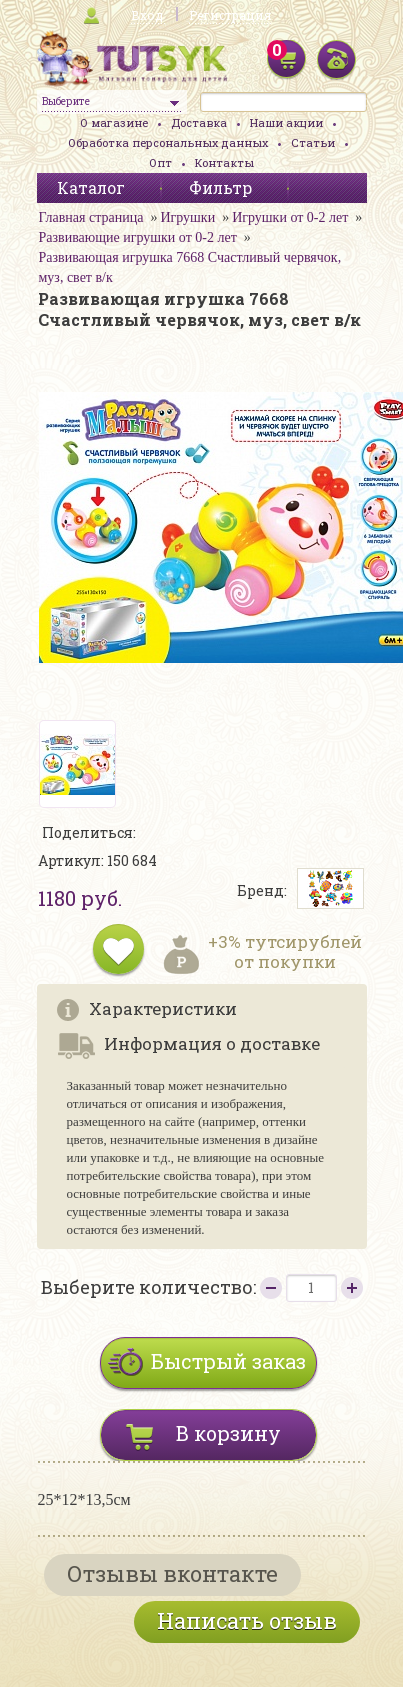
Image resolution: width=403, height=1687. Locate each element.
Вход (147, 15)
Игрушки (187, 217)
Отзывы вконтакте (172, 1573)
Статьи (313, 142)
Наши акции (286, 122)
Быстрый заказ (228, 1361)
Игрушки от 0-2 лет (290, 217)
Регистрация (230, 15)
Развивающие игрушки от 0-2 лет (138, 237)
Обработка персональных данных (168, 142)
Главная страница (91, 217)
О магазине (114, 122)
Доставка (199, 122)
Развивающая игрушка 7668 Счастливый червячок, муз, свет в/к (190, 267)
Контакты (224, 162)
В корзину (228, 1433)
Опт (160, 162)
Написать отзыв (247, 1620)
